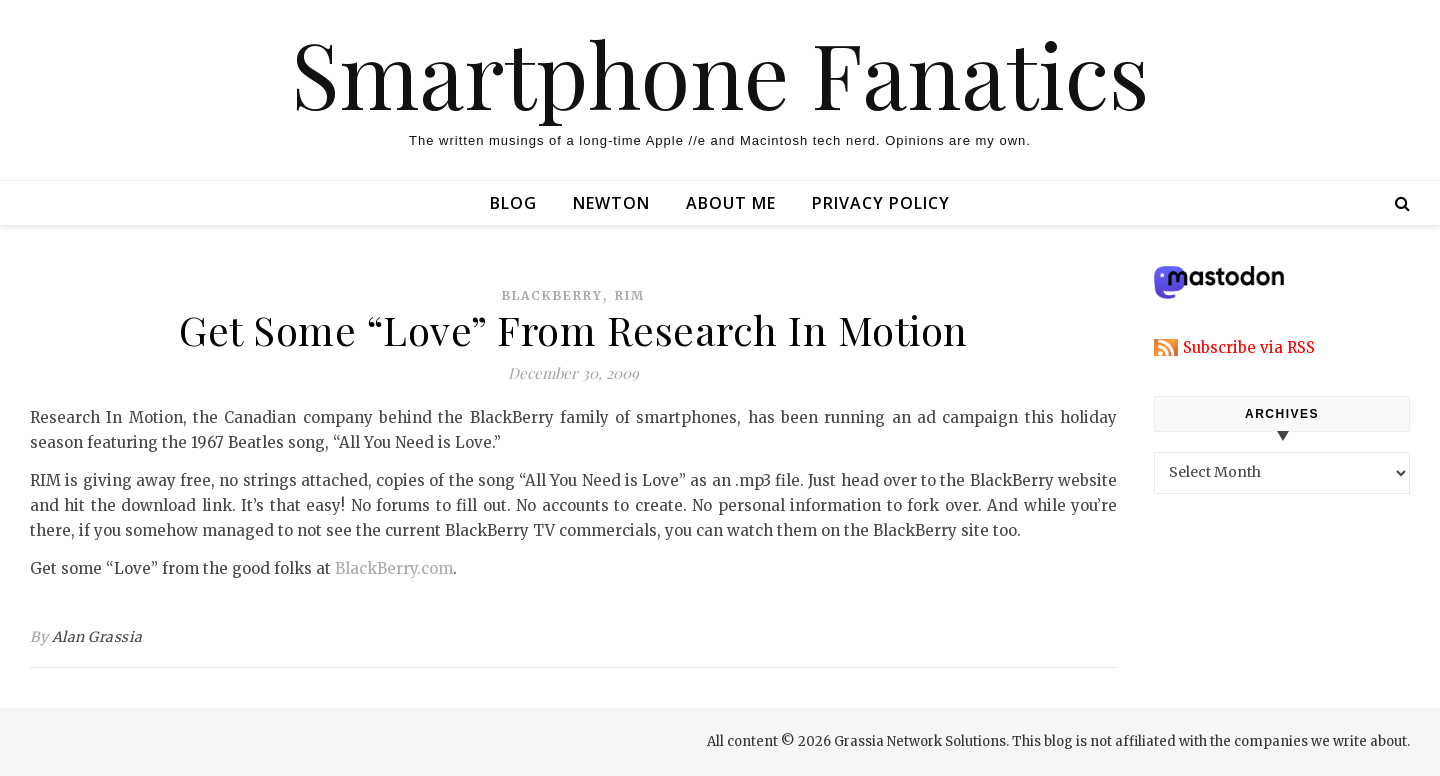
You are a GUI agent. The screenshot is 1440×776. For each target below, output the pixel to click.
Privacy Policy (881, 203)
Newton (611, 203)
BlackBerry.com (394, 568)
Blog (513, 203)
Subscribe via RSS (1249, 347)
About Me (731, 203)
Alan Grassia (97, 637)
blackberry (552, 295)
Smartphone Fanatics (720, 73)
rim (630, 295)
